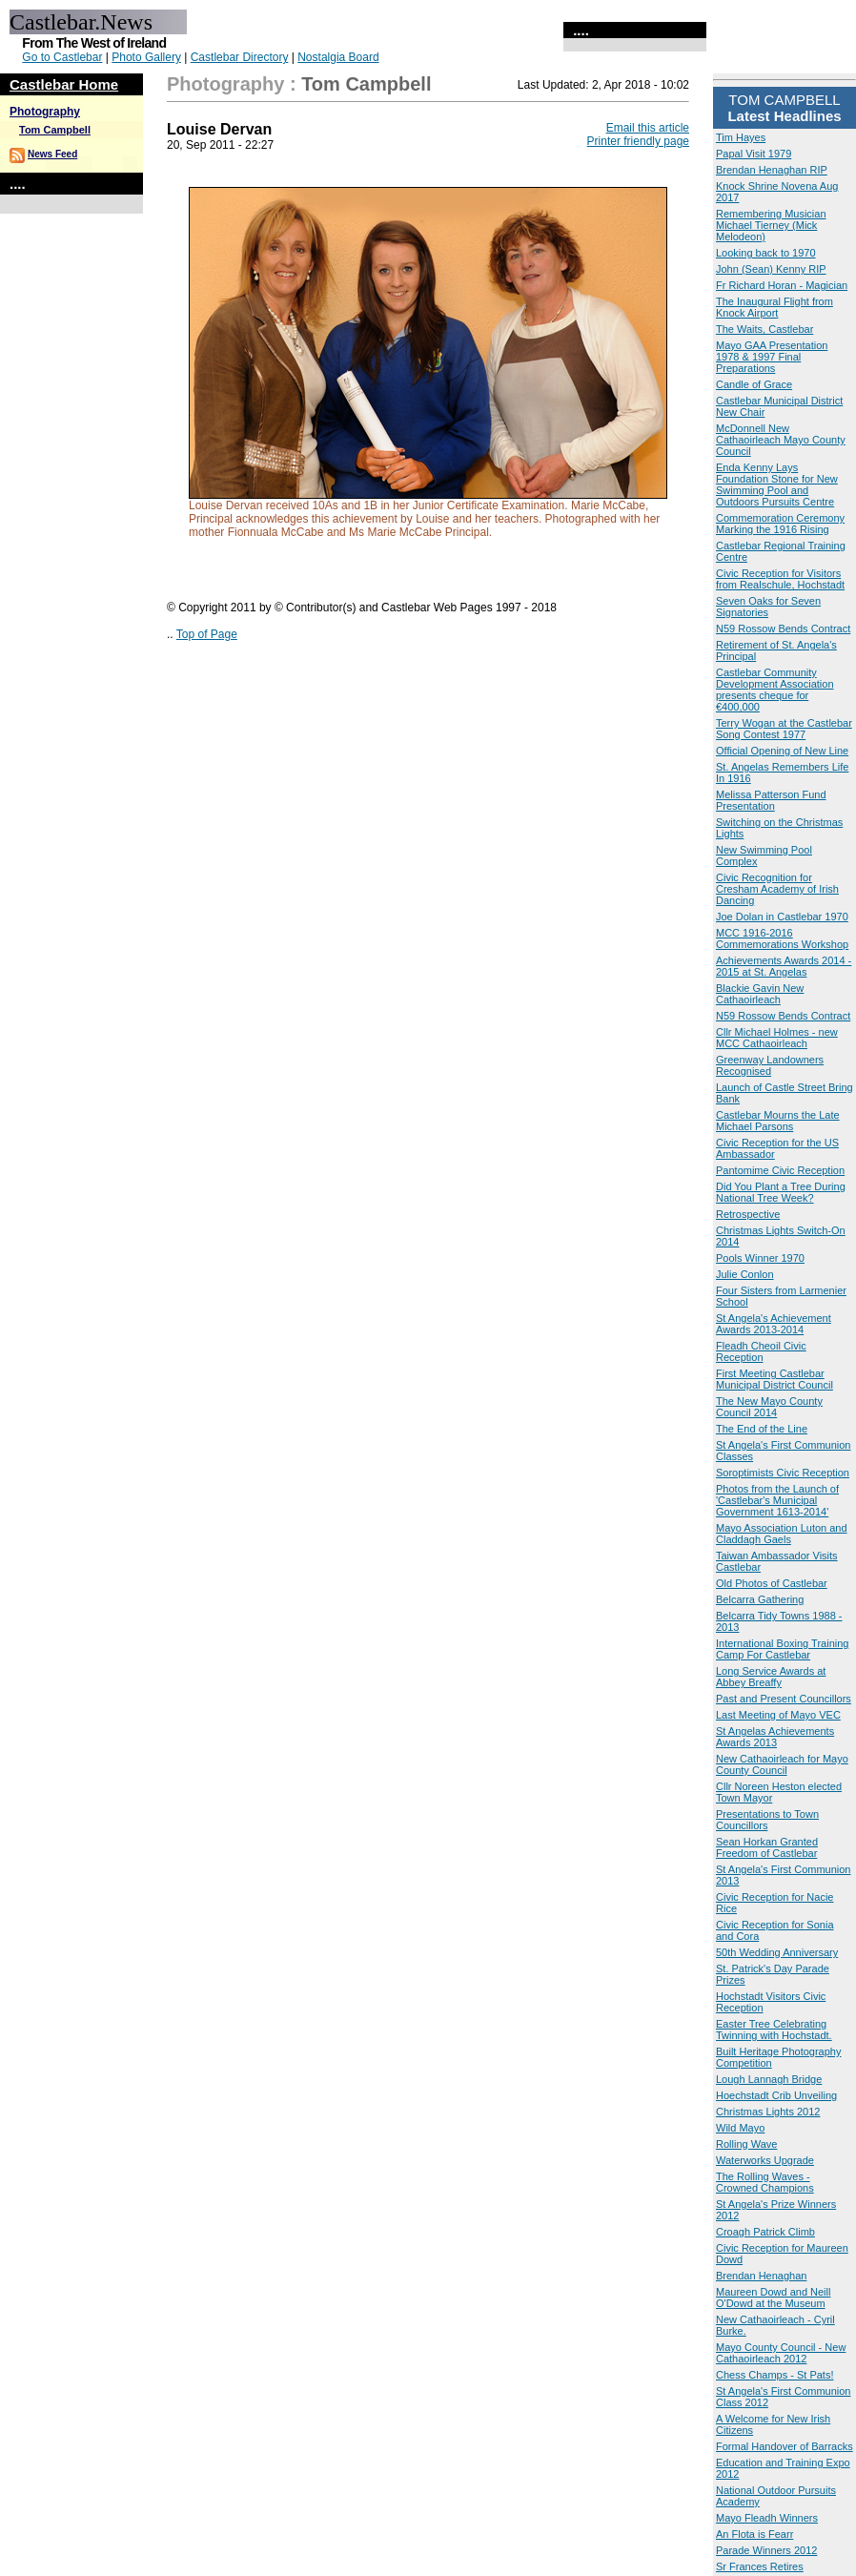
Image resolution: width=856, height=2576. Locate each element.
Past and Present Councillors (783, 1698)
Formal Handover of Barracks (784, 2446)
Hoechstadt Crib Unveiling (776, 2095)
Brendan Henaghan (761, 2275)
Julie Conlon (745, 1274)
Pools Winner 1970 (760, 1258)
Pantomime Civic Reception (780, 1170)
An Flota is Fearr (754, 2534)
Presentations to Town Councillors (767, 1819)
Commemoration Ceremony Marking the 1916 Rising (780, 523)
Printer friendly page (638, 141)
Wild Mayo (740, 2127)
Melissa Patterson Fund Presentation (771, 800)
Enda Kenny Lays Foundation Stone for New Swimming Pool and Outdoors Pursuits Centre (777, 484)
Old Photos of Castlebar (771, 1583)
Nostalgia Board (337, 57)
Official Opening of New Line (782, 750)
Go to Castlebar (62, 57)
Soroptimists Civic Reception (782, 1472)
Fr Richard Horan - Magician (781, 285)
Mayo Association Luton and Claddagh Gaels (781, 1533)
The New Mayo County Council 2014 (769, 1406)
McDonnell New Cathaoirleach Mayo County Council (781, 439)
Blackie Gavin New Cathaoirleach (760, 993)
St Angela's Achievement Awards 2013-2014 (773, 1323)
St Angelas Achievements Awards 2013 (775, 1736)
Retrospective (748, 1214)
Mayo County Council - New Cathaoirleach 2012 (781, 2352)
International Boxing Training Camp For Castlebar (782, 1649)
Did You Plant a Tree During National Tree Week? (781, 1192)
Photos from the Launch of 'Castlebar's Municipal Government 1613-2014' (777, 1500)
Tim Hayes (740, 137)
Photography (45, 111)
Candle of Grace (754, 384)
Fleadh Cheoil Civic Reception (761, 1351)
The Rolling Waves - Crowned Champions (765, 2182)
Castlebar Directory (240, 57)
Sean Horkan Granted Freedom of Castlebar (767, 1847)
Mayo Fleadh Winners (767, 2518)
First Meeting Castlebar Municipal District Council (774, 1379)
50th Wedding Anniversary (777, 1952)
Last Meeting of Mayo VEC (778, 1715)
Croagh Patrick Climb (765, 2231)
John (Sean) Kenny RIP (771, 269)
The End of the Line (761, 1428)
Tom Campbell (55, 129)
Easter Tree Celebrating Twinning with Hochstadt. (774, 2029)
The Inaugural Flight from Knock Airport (774, 307)
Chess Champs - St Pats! (775, 2374)
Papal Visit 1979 (753, 153)
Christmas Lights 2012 (768, 2111)
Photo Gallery (146, 57)
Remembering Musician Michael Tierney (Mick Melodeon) (771, 225)
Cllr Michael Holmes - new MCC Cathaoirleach (777, 1037)
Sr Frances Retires (760, 2566)
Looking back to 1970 (766, 252)
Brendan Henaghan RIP (771, 169)
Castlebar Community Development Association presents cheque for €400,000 (775, 689)
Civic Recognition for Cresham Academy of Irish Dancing (777, 889)
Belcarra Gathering (760, 1599)
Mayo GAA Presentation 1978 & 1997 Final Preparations (771, 357)
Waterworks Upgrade (765, 2160)
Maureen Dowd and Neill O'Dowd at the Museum (773, 2297)
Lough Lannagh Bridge (769, 2079)
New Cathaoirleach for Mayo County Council (782, 1764)
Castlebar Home (64, 84)
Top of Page (206, 634)
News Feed (52, 154)
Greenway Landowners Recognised (770, 1065)
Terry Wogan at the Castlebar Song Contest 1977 (784, 728)
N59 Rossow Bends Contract (783, 628)
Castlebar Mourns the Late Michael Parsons (778, 1120)
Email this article (647, 127)
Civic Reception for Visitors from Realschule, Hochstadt (780, 578)
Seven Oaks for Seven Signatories (768, 606)
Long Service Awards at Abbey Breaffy (770, 1676)
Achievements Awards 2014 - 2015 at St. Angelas (783, 966)
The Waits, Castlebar (764, 329)
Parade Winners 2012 (766, 2550)
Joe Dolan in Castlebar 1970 (782, 916)
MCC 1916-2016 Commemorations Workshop (782, 938)
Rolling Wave (746, 2144)
